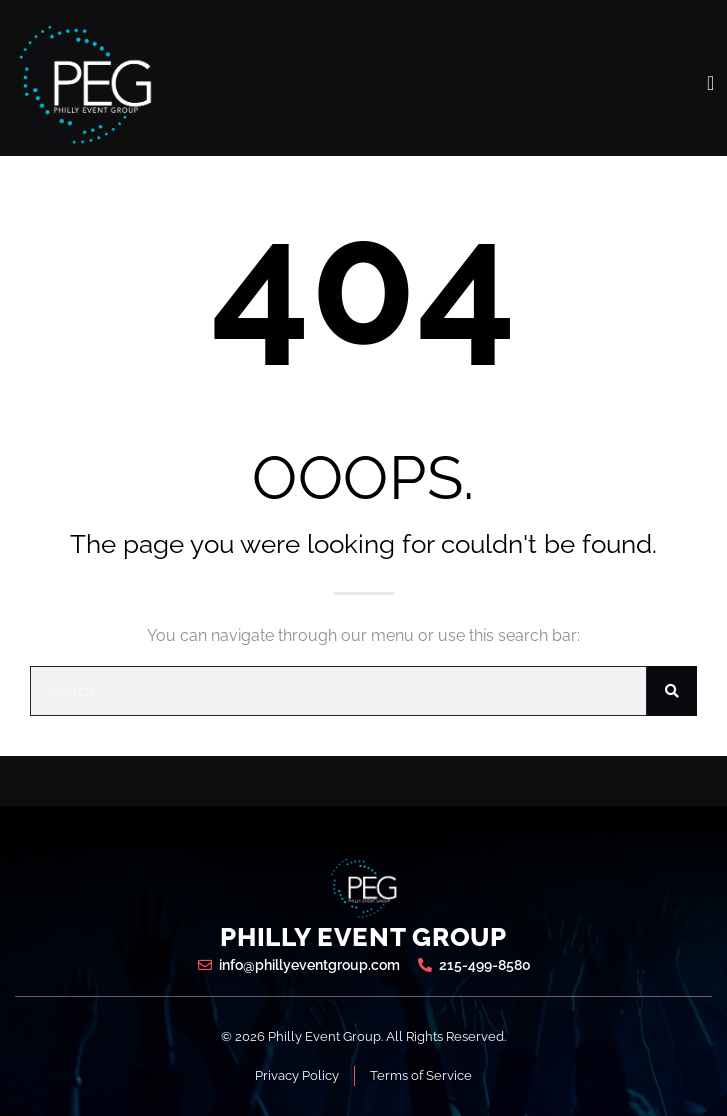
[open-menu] (711, 83)
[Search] (672, 691)
